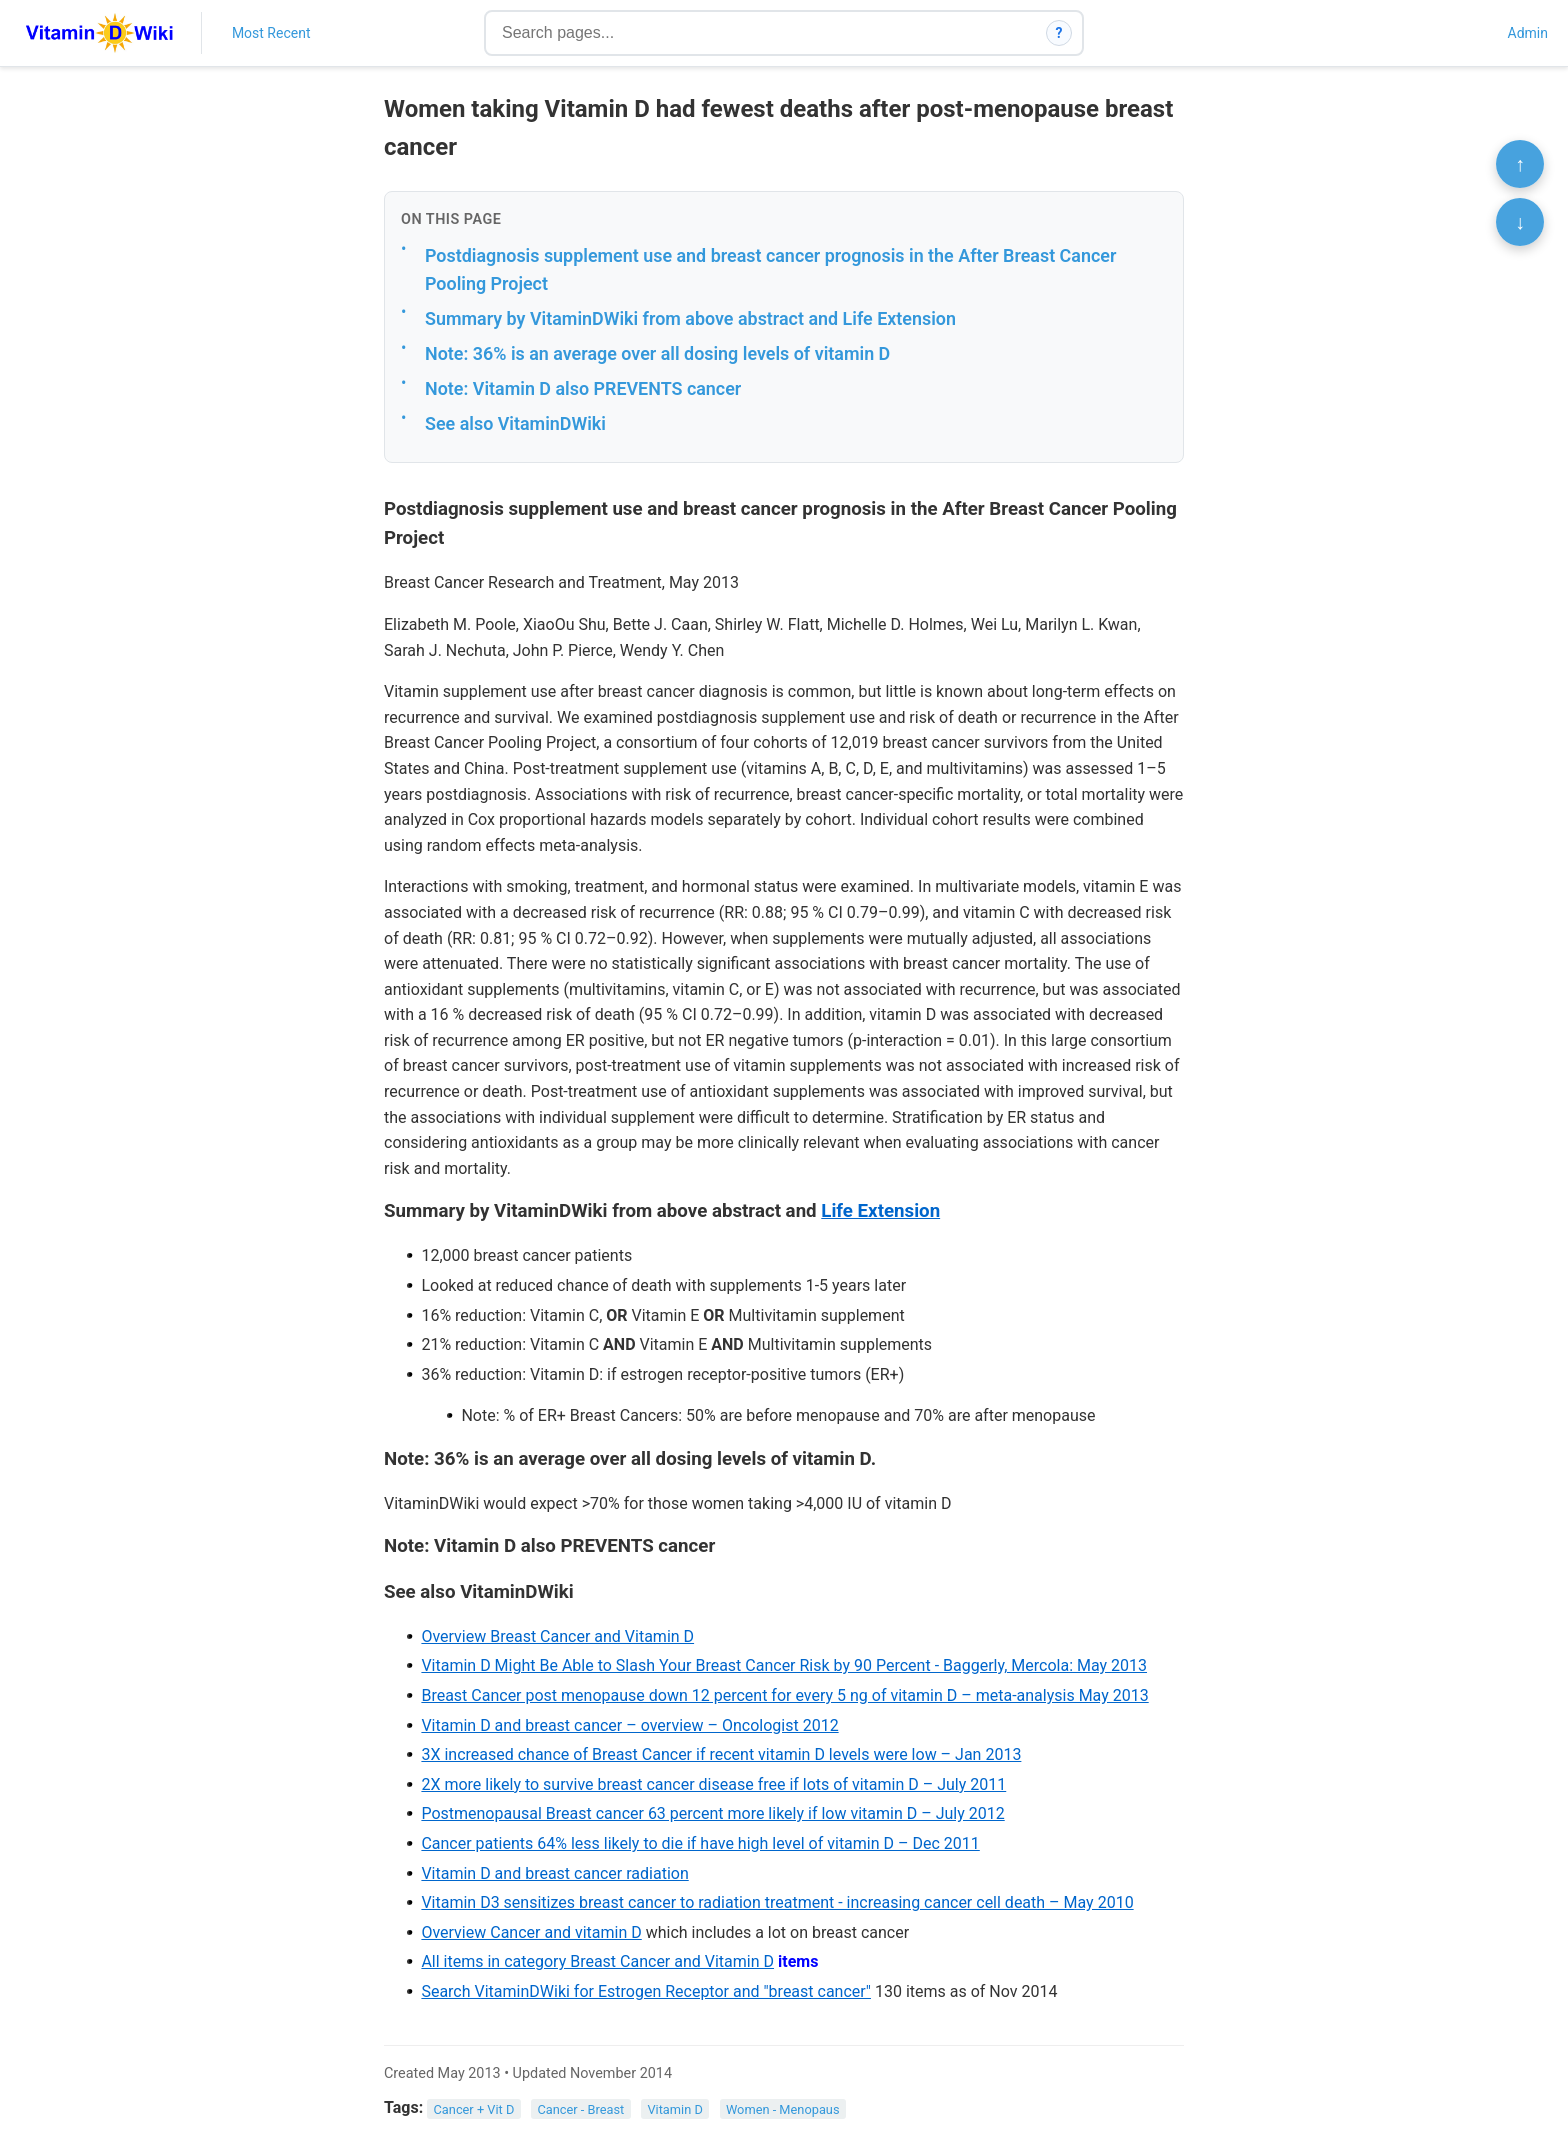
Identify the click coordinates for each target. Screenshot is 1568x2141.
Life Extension (880, 1211)
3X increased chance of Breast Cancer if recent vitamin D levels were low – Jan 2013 (721, 1754)
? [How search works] (1059, 33)
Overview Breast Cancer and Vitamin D (557, 1636)
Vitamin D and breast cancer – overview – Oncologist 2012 (629, 1725)
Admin (1528, 33)
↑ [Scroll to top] (1520, 164)
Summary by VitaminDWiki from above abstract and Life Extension (690, 318)
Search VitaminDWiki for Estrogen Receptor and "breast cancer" (646, 1991)
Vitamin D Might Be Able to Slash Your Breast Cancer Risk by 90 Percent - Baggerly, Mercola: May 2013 (784, 1665)
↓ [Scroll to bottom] (1520, 222)
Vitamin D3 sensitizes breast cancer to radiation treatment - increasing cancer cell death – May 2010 (777, 1902)
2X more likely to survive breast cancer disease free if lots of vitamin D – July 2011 (713, 1784)
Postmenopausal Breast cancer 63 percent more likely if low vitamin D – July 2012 (712, 1813)
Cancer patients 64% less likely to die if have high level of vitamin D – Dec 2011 (700, 1843)
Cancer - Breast (580, 2108)
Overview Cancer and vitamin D (531, 1932)
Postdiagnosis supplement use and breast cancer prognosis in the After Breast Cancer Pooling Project (770, 270)
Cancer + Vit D (474, 2108)
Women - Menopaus (783, 2108)
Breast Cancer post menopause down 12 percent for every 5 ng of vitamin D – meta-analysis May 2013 (784, 1695)
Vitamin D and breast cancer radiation (554, 1873)
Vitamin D (674, 2108)
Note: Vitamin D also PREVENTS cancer (583, 388)
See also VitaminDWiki (515, 423)
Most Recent (271, 33)
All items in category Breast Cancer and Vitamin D (597, 1961)
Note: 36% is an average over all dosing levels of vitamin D (657, 353)
